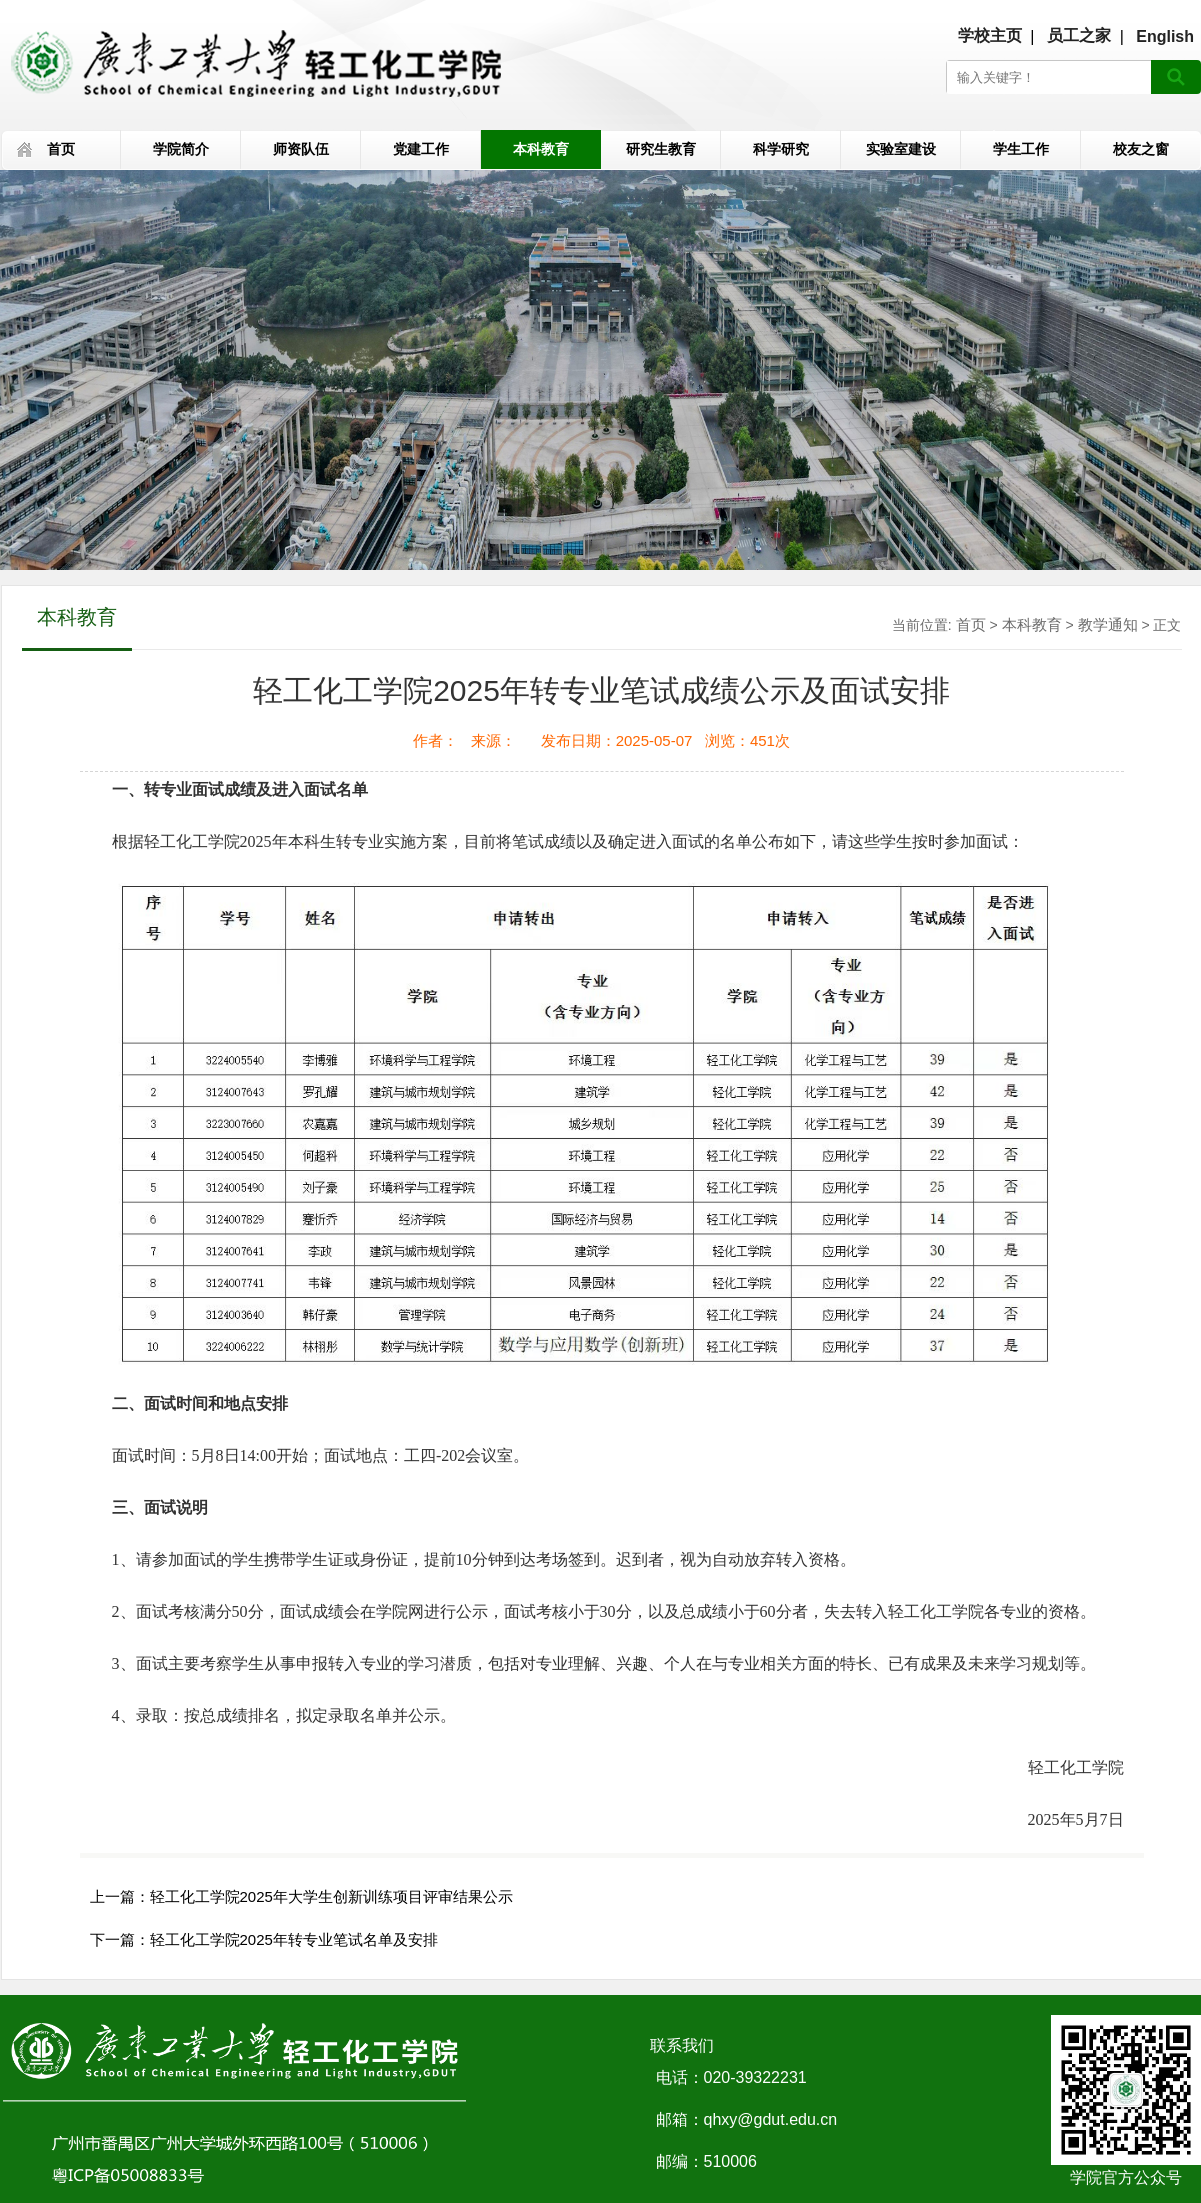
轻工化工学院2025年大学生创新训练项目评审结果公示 (331, 1896)
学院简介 (181, 149)
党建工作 (421, 149)
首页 (61, 149)
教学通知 (1108, 624)
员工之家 (1079, 35)
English (1165, 36)
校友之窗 (1141, 149)
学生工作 (1021, 149)
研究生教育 (661, 149)
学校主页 (990, 35)
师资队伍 (301, 149)
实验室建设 (901, 149)
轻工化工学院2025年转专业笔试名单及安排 (294, 1939)
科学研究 (781, 149)
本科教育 (541, 149)
